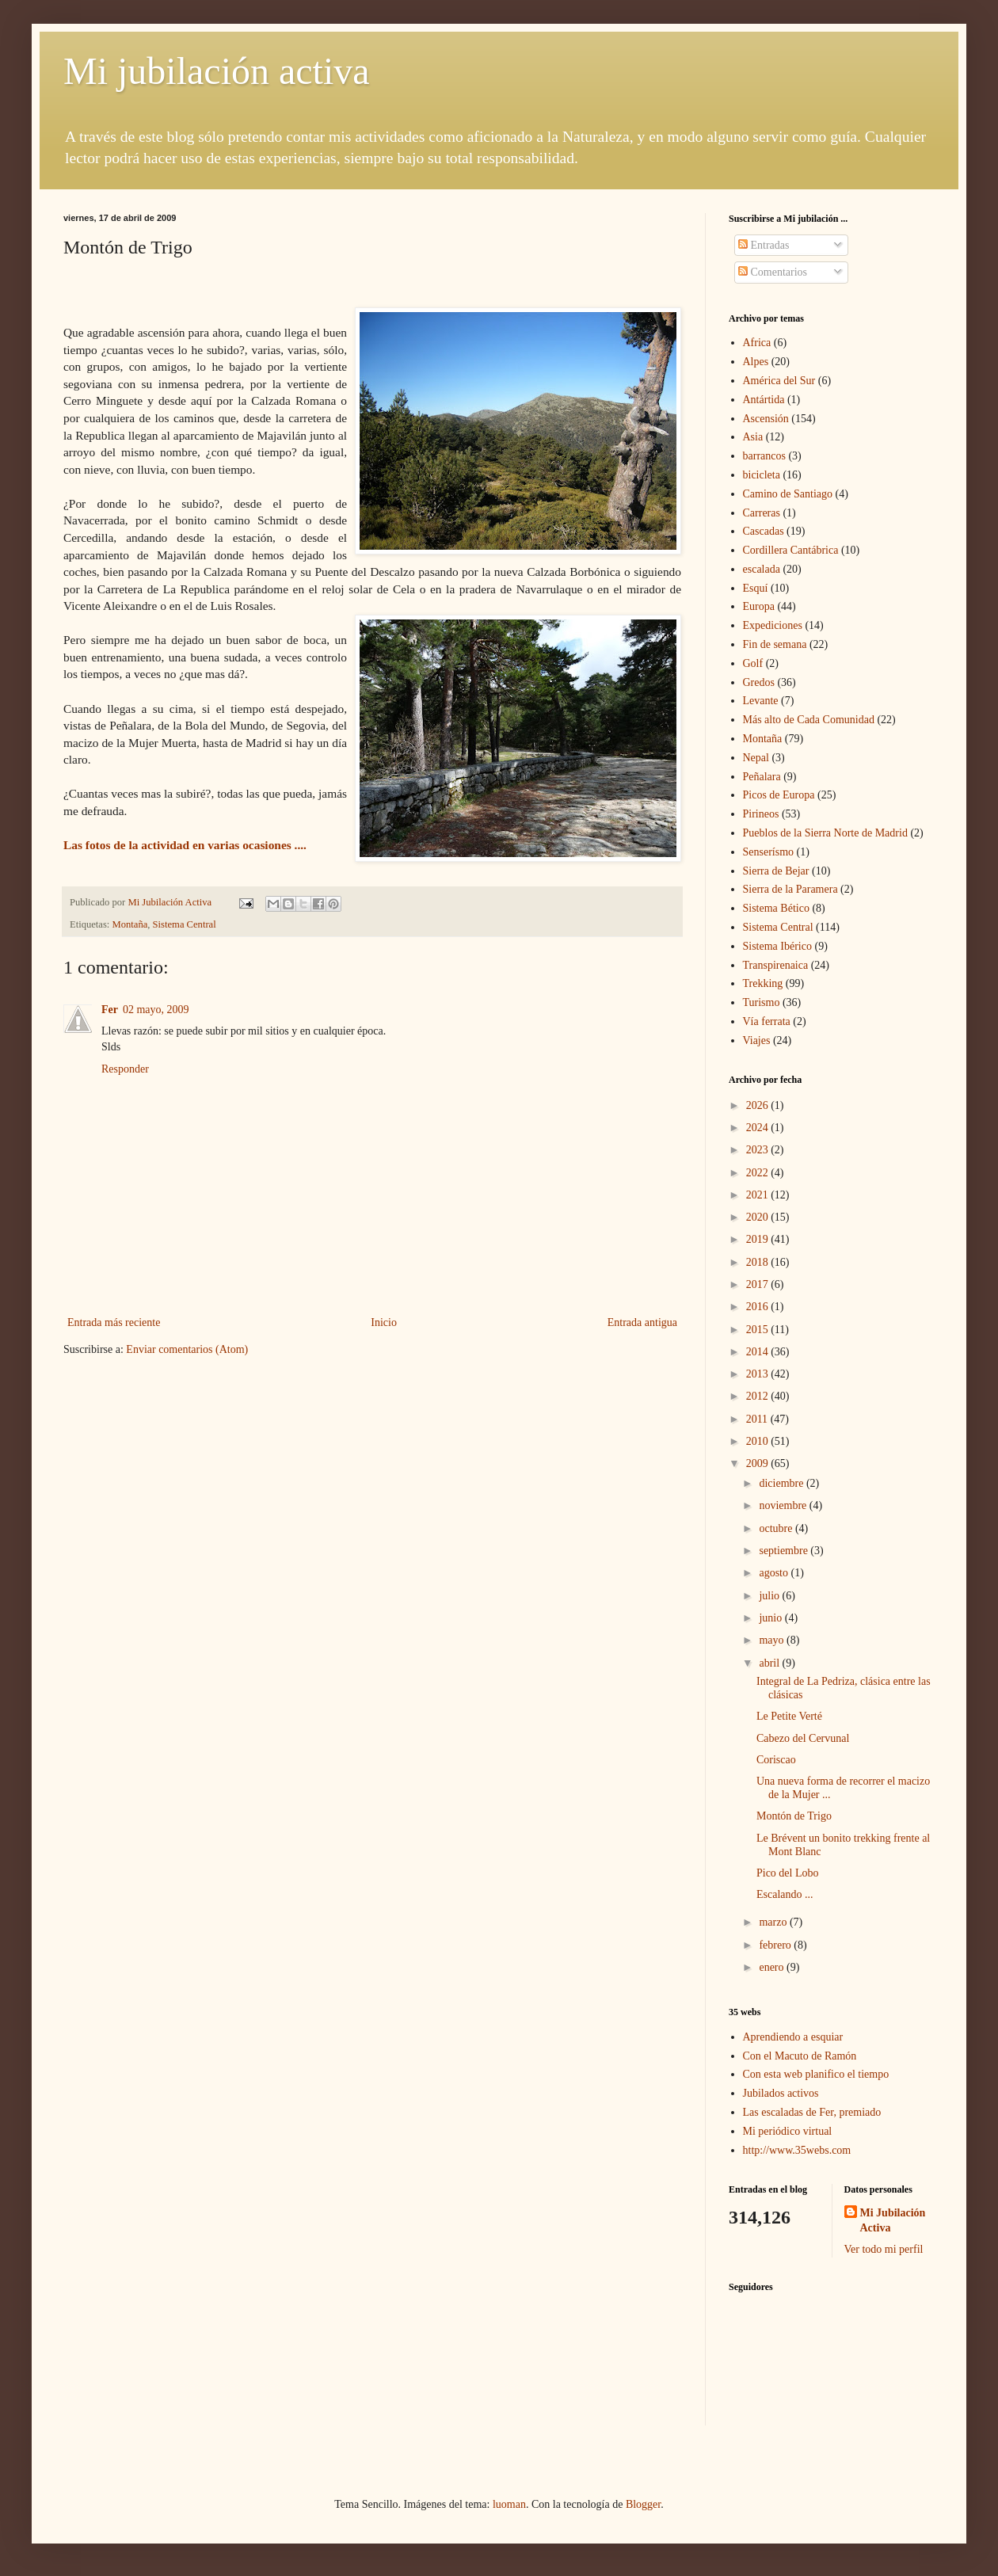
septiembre (784, 1551)
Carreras (761, 513)
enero (773, 1967)
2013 (758, 1374)
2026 (758, 1105)
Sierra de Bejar (776, 871)
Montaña (130, 924)
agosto (774, 1573)
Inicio (384, 1322)
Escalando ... (784, 1894)
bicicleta (761, 475)
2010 (758, 1441)
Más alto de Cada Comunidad (808, 720)
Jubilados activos (781, 2093)
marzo (774, 1922)
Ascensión (766, 419)
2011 (758, 1419)
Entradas (763, 245)
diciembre (782, 1483)
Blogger (643, 2504)
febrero (776, 1945)
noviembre (784, 1505)
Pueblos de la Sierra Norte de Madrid (825, 833)
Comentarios (772, 272)
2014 (758, 1352)
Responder (125, 1069)
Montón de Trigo (794, 1816)
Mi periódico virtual (787, 2131)
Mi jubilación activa (216, 71)
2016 (758, 1307)
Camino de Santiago (788, 494)
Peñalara (762, 777)
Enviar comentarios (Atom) (187, 1349)
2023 (758, 1150)
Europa (759, 606)
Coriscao (776, 1760)
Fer (109, 1010)
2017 (758, 1284)
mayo (773, 1640)
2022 (758, 1173)
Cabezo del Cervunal (802, 1738)
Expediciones (772, 625)
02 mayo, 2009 (156, 1010)
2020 (758, 1217)
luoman (509, 2504)
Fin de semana (775, 644)
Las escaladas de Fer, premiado (812, 2112)
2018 (758, 1262)
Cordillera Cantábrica (791, 550)
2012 (758, 1396)
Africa (757, 343)
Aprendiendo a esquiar (793, 2037)
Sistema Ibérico (777, 946)
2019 (758, 1239)
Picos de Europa (779, 795)
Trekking (763, 983)
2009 (758, 1463)
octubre (776, 1528)
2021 (758, 1195)
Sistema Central (184, 924)
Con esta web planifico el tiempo (816, 2074)
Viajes (757, 1040)
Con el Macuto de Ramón (800, 2056)
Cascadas (763, 531)
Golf (753, 663)
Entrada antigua (642, 1322)
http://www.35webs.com (797, 2150)
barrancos (764, 456)
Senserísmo (768, 852)
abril (770, 1663)
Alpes (756, 362)
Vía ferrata (766, 1021)
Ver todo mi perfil (884, 2249)
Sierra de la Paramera (790, 889)
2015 (758, 1330)
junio (771, 1618)
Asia (753, 437)
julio (770, 1596)
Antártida (764, 400)
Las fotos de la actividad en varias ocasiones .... (186, 845)
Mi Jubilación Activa (893, 2221)
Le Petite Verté (789, 1716)
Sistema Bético (776, 908)
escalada (761, 569)
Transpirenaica (776, 965)
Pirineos (761, 814)
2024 (758, 1128)
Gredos (759, 682)
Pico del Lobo (787, 1873)
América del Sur (779, 381)
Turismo (761, 1002)
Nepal (756, 758)
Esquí (755, 588)
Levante (761, 701)
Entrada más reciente (113, 1322)
